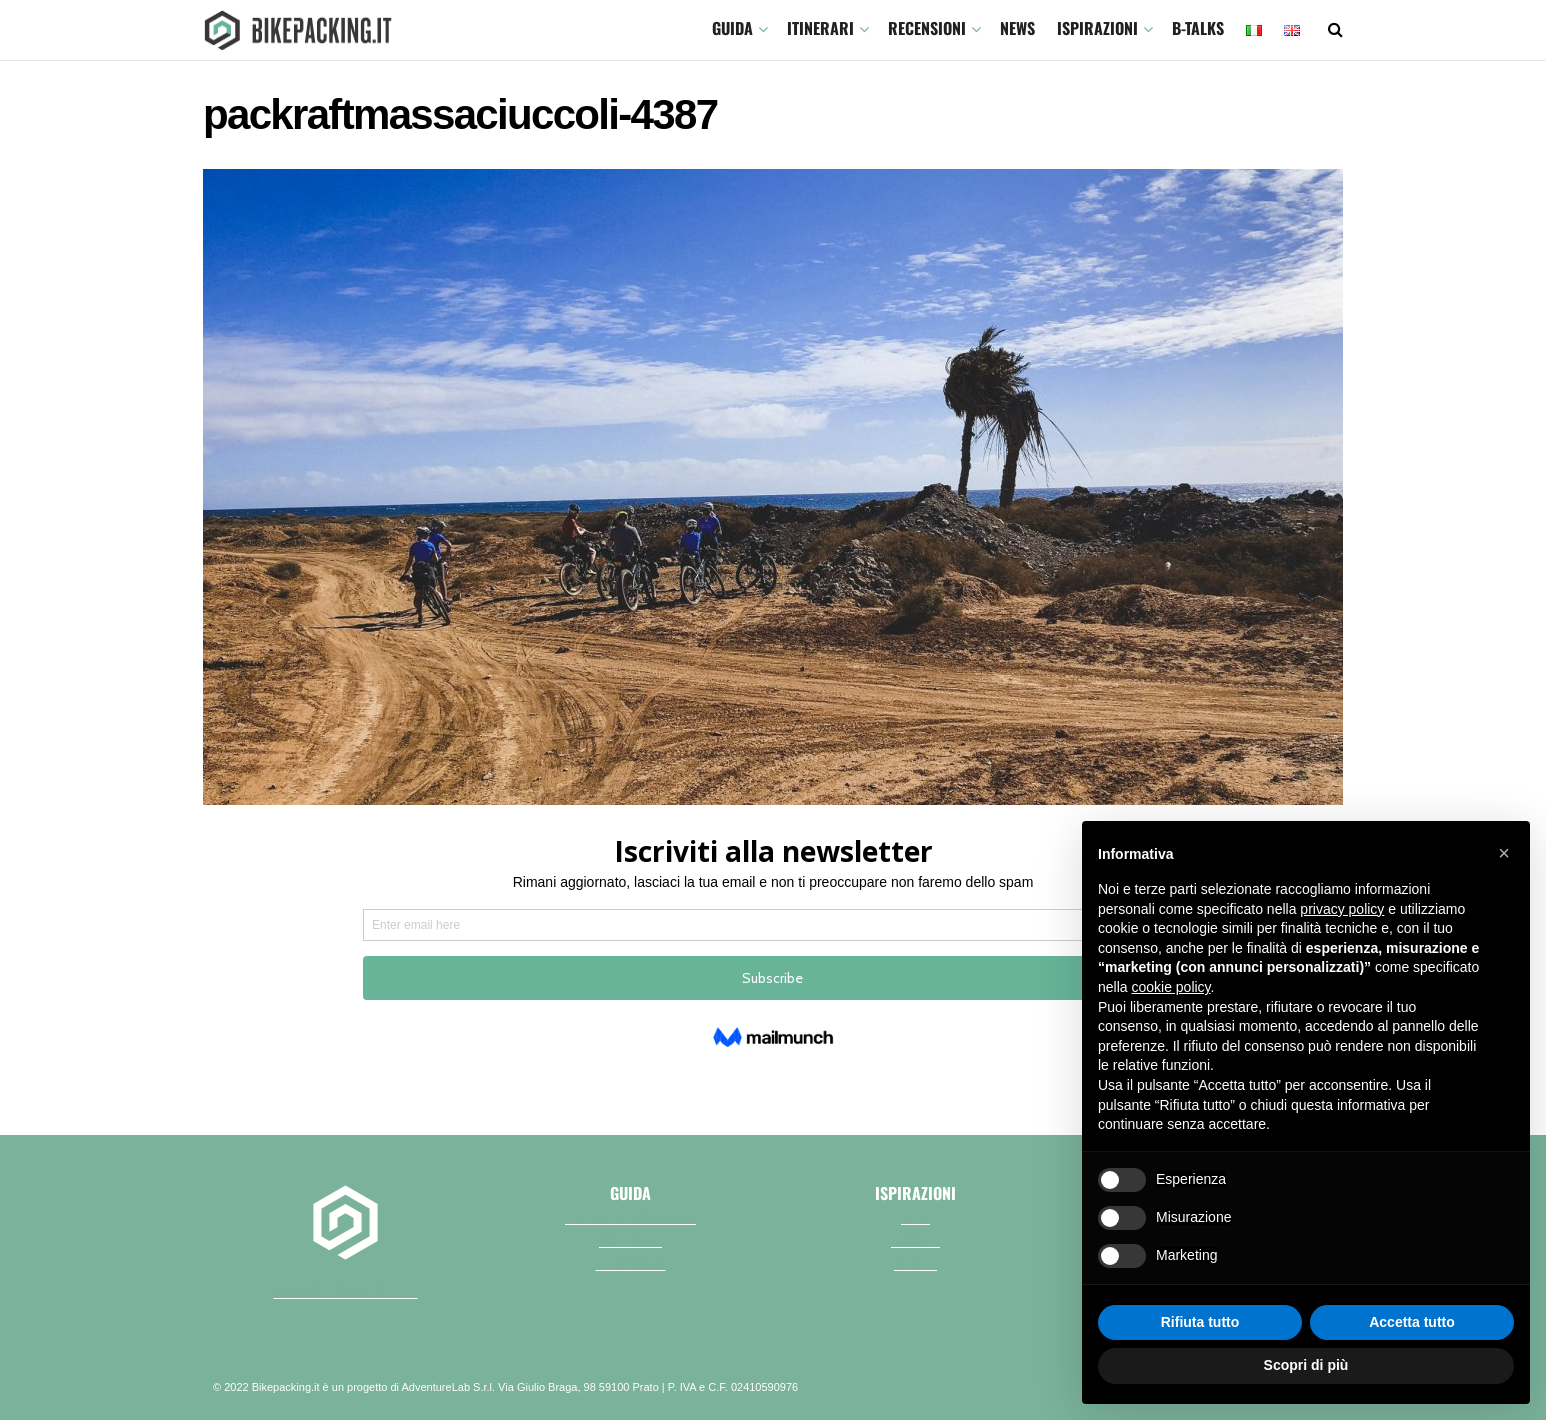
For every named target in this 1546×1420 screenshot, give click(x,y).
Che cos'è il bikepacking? (630, 1217)
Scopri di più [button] (1306, 1365)
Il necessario (631, 1263)
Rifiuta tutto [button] (1200, 1322)
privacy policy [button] (1342, 909)
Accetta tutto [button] (1412, 1322)
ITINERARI (820, 28)
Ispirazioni (1097, 28)
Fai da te (915, 1263)
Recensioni (927, 28)
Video (915, 1217)
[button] (1504, 853)
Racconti (915, 1240)
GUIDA (732, 28)
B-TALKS (1198, 28)
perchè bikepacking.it (346, 1290)
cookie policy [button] (1170, 987)
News (1017, 28)
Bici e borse (630, 1240)
